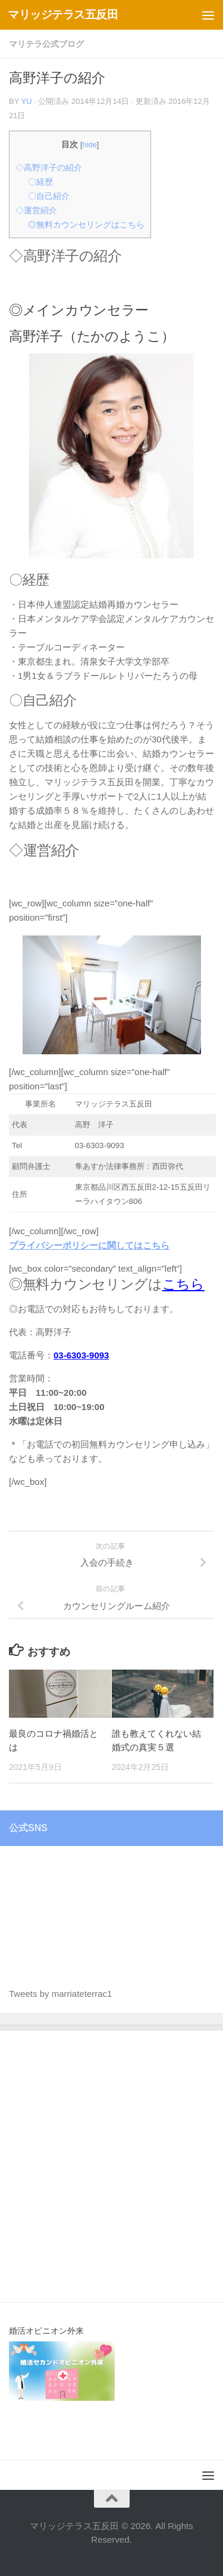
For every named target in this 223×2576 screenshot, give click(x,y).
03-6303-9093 (81, 1355)
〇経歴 (40, 182)
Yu (26, 101)
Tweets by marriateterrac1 (60, 1994)
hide (90, 144)
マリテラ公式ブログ (46, 44)
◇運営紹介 (36, 210)
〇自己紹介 (49, 196)
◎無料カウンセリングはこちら (86, 224)
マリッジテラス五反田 (63, 14)
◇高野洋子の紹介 (48, 167)
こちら (183, 1284)
